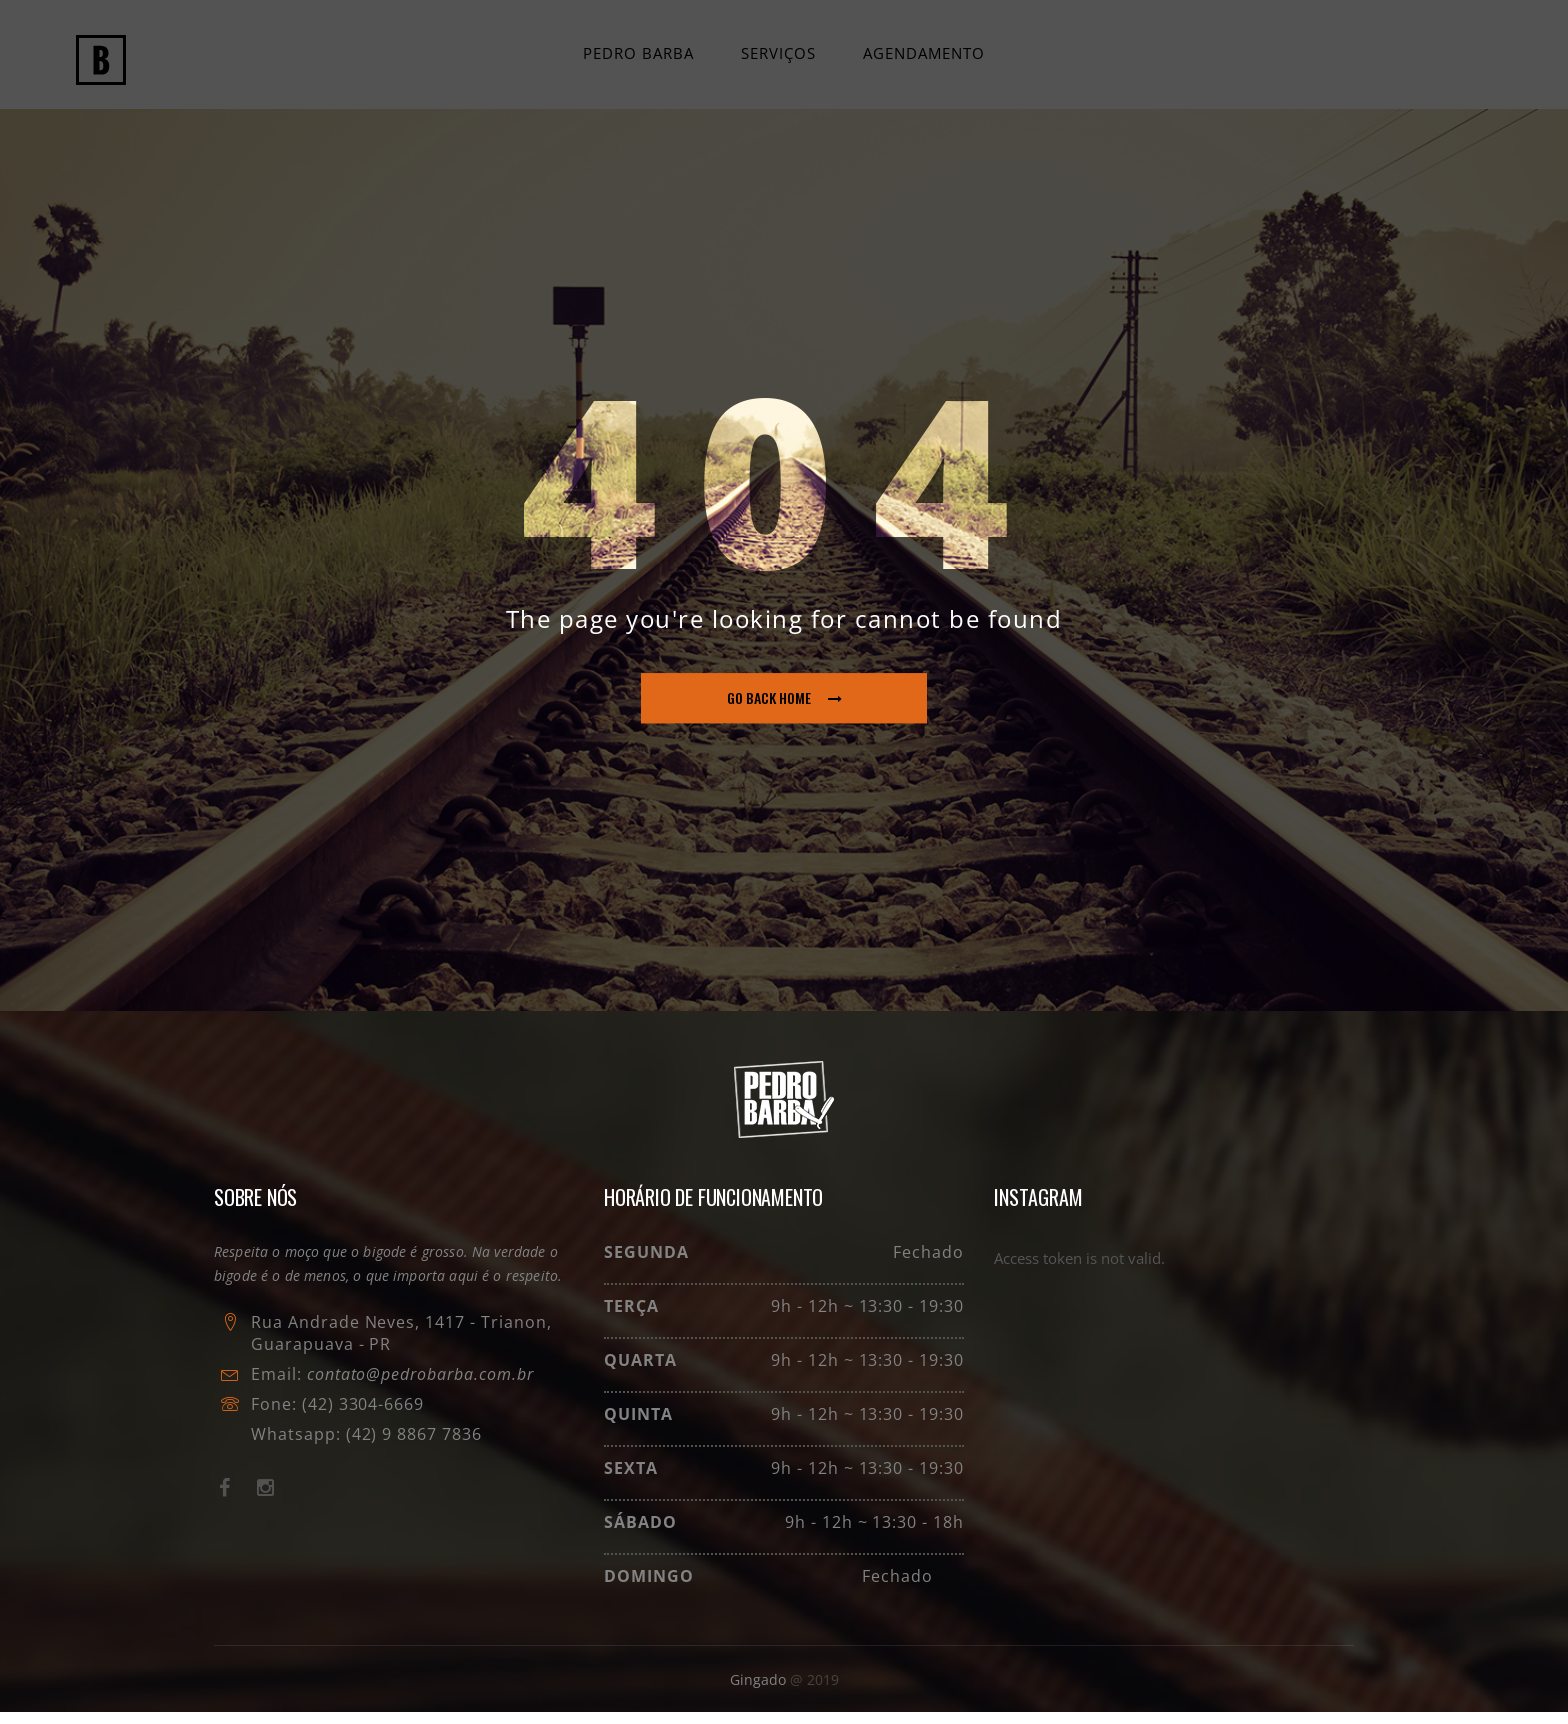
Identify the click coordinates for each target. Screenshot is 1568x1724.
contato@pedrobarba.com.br (420, 1386)
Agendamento (923, 59)
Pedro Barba (639, 59)
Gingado (760, 1691)
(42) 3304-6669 (363, 1416)
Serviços (778, 59)
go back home (784, 710)
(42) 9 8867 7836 (411, 1446)
